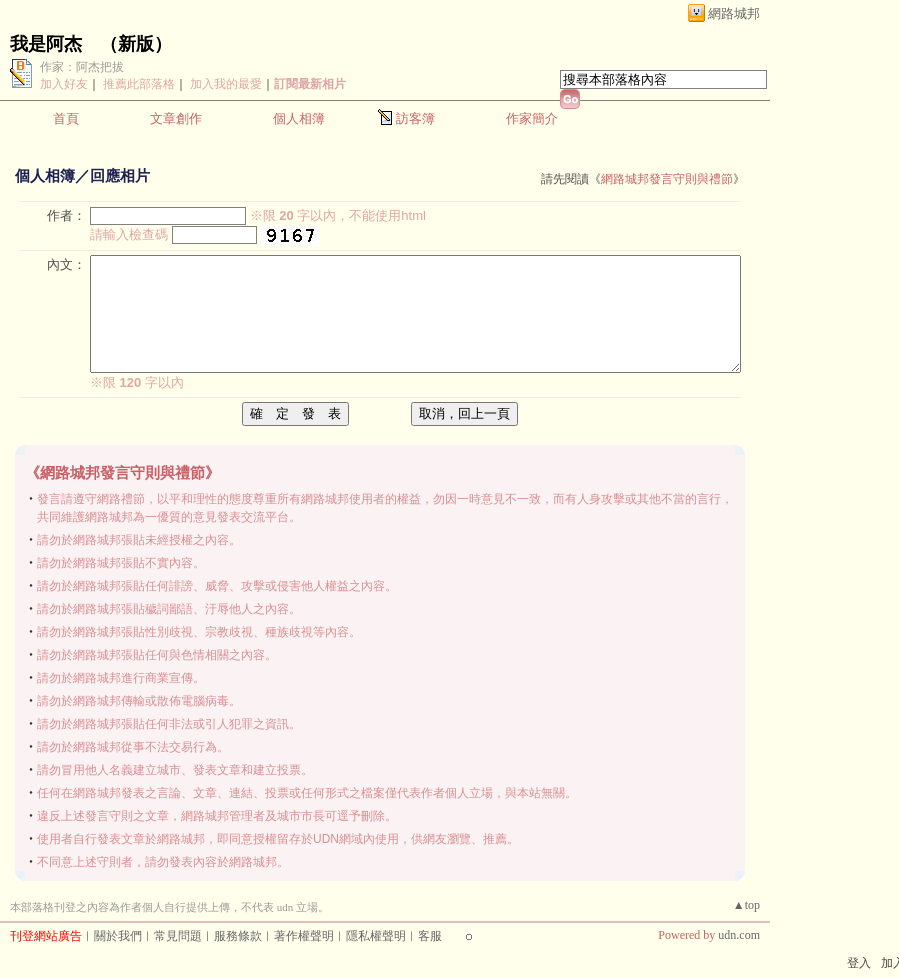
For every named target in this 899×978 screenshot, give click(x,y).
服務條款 (238, 936)
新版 (136, 44)
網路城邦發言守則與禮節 (667, 179)
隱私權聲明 (376, 936)
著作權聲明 (304, 936)
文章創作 (176, 118)
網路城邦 (734, 13)
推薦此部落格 (139, 84)
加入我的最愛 (226, 84)
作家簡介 (532, 118)
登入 (859, 963)
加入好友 (64, 84)
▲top (746, 905)
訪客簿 (415, 118)
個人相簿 (299, 118)
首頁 (66, 118)
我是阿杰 (46, 44)
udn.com (739, 935)
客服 (430, 936)
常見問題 (178, 936)
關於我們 (118, 936)
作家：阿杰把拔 (82, 67)
